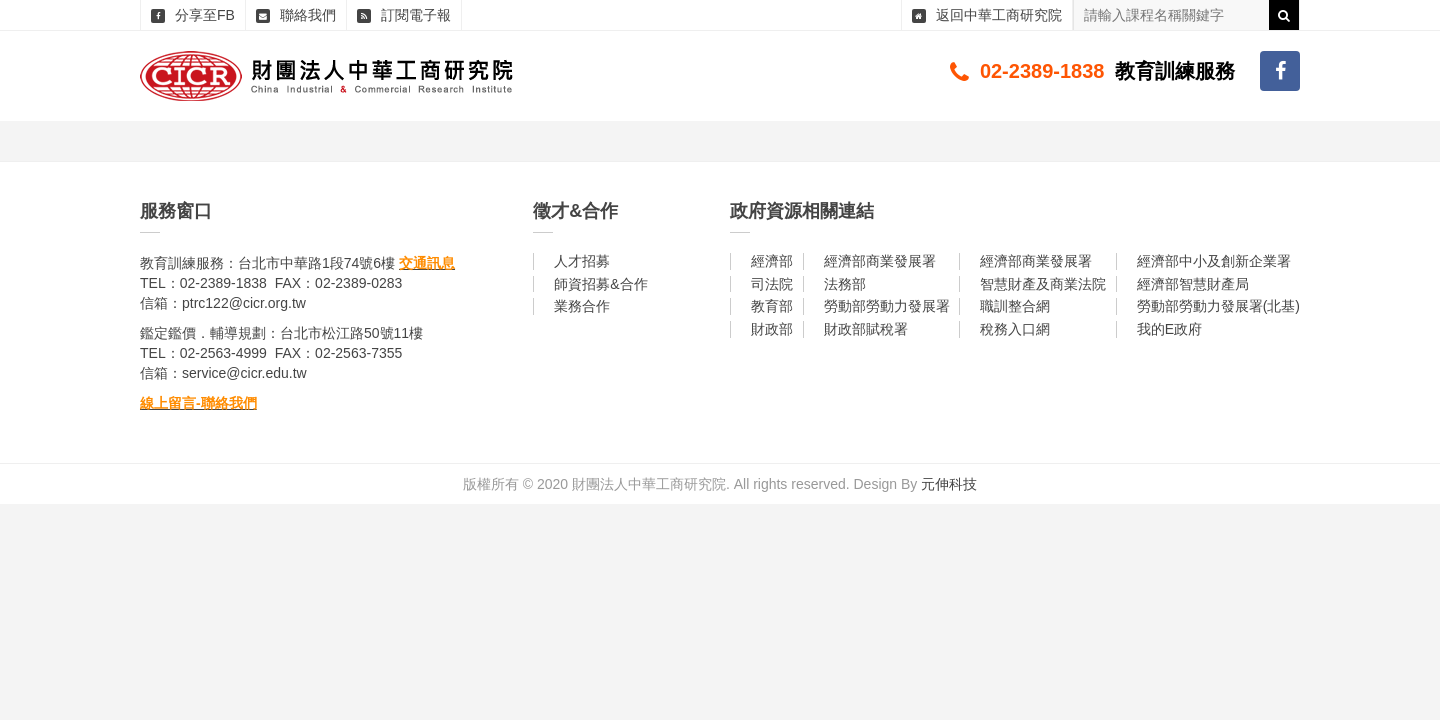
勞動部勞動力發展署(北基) (1218, 306)
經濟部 (772, 261)
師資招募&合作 (600, 284)
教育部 (772, 306)
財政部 (772, 329)
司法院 (772, 284)
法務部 (845, 284)
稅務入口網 (1015, 329)
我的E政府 (1169, 329)
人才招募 (582, 261)
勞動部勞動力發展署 (887, 306)
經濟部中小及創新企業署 (1214, 261)
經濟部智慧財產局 (1193, 284)
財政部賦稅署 (866, 329)
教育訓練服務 (1175, 71)
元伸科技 (949, 484)
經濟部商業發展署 (880, 261)
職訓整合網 (1015, 306)
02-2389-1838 (1042, 71)
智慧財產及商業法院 (1043, 284)
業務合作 (582, 306)
